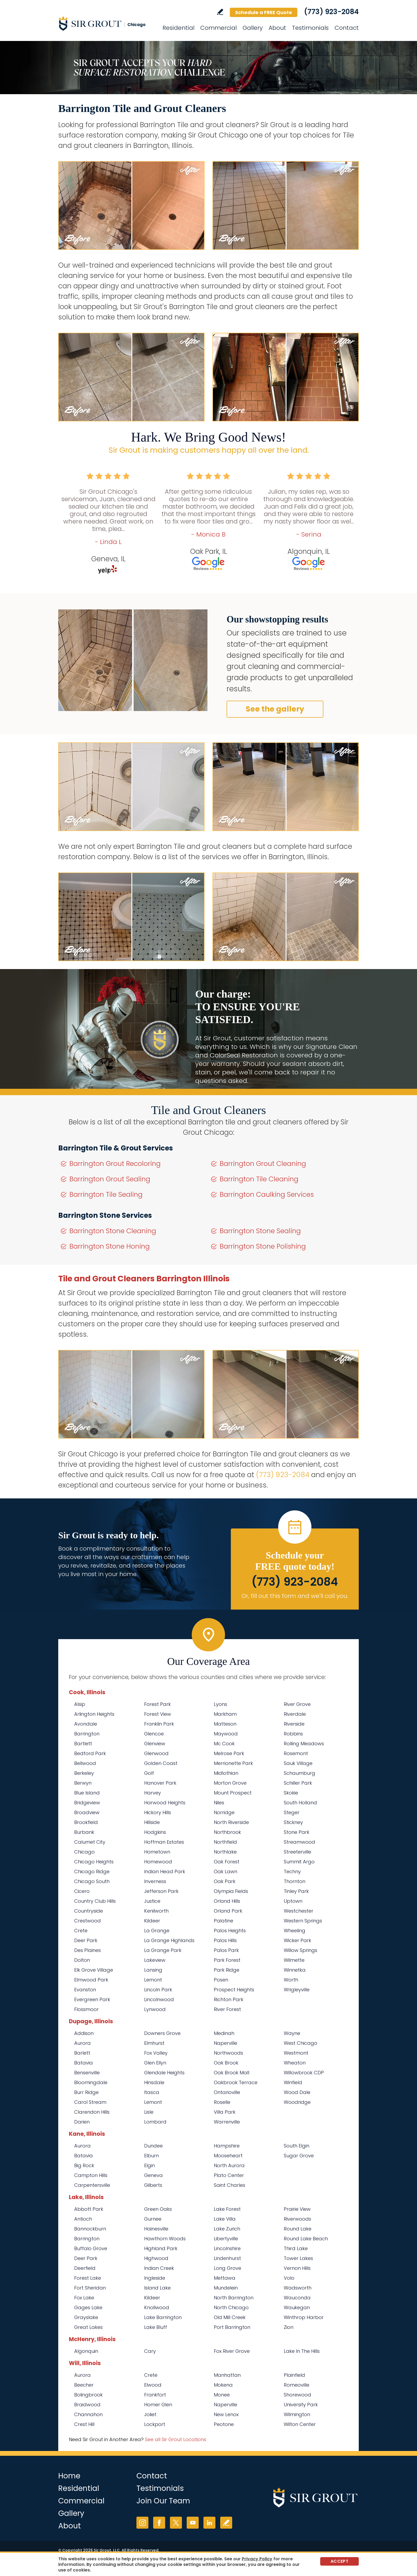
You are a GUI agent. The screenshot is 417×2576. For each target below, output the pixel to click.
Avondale (85, 1724)
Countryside (88, 1911)
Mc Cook (224, 1743)
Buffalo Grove (90, 2248)
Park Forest (227, 1960)
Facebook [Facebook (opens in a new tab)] (159, 2523)
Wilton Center (300, 2424)
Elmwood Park (91, 1979)
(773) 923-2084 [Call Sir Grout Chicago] (331, 11)
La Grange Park (162, 1950)
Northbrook (227, 1832)
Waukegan (297, 2307)
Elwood (152, 2385)
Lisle (148, 2112)
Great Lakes (88, 2327)
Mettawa (224, 2278)
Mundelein (226, 2287)
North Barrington (233, 2297)
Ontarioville (227, 2092)
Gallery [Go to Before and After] (253, 28)
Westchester (298, 1911)
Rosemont (296, 1753)
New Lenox (226, 2414)
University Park (301, 2404)
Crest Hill (84, 2424)
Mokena (223, 2385)
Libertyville (226, 2238)
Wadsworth (297, 2287)
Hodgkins (155, 1832)
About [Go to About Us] (277, 28)
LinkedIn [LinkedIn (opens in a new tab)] (209, 2523)
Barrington (86, 1733)
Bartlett (83, 1743)
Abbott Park (88, 2209)
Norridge (224, 1812)
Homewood (158, 1861)
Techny (292, 1871)
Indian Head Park (164, 1871)
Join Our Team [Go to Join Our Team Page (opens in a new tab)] (163, 2501)
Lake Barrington (163, 2317)
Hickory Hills (157, 1812)
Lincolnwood (159, 1999)
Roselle (222, 2102)
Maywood (226, 1733)
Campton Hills (90, 2175)
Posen (221, 1979)
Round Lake (297, 2228)
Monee (222, 2394)
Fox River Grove (232, 2351)
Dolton (82, 1960)
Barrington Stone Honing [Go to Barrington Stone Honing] (109, 1246)
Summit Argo (299, 1861)
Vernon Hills (297, 2268)
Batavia (83, 2062)
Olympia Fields (231, 1891)
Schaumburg (299, 1773)
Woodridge (297, 2102)
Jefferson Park (161, 1891)
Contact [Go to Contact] (347, 28)
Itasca (151, 2092)
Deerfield (84, 2268)
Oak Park (224, 1881)
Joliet (150, 2414)
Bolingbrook (88, 2394)
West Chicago (300, 2043)
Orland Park (228, 1911)
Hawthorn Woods (165, 2238)
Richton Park (228, 1999)
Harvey (152, 1792)
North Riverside (231, 1822)
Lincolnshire (227, 2248)
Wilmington (297, 2414)
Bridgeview (87, 1802)
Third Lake (296, 2248)
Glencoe (154, 1733)
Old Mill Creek (229, 2317)
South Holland (300, 1802)
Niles (219, 1802)
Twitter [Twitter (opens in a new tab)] (176, 2523)
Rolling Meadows (304, 1743)
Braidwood (87, 2404)
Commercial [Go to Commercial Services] (218, 28)
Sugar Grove (299, 2155)
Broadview (86, 1812)
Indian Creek (159, 2268)
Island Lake (157, 2287)
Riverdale (295, 1714)
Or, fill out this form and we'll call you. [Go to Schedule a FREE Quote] (294, 1596)
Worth (291, 1979)
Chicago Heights (94, 1861)
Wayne (292, 2033)
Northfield (225, 1842)
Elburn (151, 2155)
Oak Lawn (225, 1871)
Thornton (294, 1881)
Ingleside (154, 2278)
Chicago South (92, 1881)
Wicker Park (297, 1940)
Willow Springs (300, 1950)
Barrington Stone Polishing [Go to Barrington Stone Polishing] (263, 1246)
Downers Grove (162, 2033)
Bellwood (85, 1763)
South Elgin (296, 2145)
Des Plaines (87, 1950)
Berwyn (82, 1783)
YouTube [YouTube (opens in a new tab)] (193, 2523)
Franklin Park (159, 1724)
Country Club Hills (95, 1901)
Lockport (154, 2424)
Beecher (84, 2385)
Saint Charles (229, 2185)
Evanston (85, 1989)
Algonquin (86, 2351)
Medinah (224, 2033)
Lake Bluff (155, 2327)
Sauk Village (298, 1763)
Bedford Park (90, 1753)
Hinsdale (154, 2082)
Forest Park (157, 1704)
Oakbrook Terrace (235, 2082)
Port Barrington (232, 2327)
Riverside (294, 1724)
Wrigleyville (297, 1989)
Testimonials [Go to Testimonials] (310, 28)
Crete (80, 1930)
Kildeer (152, 1920)
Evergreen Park (92, 1999)
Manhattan (227, 2375)
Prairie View (297, 2209)
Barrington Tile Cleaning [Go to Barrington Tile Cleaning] (259, 1179)
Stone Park (296, 1832)
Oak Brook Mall (231, 2072)
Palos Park (226, 1950)
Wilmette (294, 1960)
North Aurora (229, 2165)
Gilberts (153, 2185)
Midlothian (226, 1773)
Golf (149, 1773)
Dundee (153, 2145)
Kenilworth (156, 1911)
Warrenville (227, 2121)
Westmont (296, 2053)
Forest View (157, 1714)
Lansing (153, 1970)
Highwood (156, 2258)
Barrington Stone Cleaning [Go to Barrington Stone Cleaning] (112, 1231)
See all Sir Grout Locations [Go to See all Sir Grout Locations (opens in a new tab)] (175, 2439)
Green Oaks (158, 2209)
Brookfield (86, 1822)
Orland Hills (227, 1901)
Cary (150, 2351)
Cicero (82, 1891)
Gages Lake (88, 2307)
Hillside (152, 1822)
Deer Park (85, 1940)
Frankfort (155, 2394)
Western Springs (303, 1920)
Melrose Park (229, 1753)
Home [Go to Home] (69, 2476)
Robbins (293, 1733)
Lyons (220, 1704)
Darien (82, 2121)
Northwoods (228, 2053)
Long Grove (227, 2268)
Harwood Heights (164, 1802)
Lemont (153, 1979)
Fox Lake (84, 2297)
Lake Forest (227, 2209)
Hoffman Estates (164, 1842)
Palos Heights (230, 1930)
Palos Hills (225, 1940)
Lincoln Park (158, 1989)
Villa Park (224, 2112)
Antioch (83, 2219)
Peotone (224, 2424)
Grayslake (86, 2317)
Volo (289, 2278)
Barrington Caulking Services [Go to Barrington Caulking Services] (267, 1194)
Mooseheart (228, 2155)
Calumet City (89, 1842)
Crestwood (87, 1920)
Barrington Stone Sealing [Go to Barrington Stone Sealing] (260, 1231)
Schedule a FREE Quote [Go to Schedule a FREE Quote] (263, 12)
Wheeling (294, 1930)
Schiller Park (298, 1783)
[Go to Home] (106, 23)
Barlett (82, 2053)
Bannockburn (90, 2228)
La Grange (156, 1930)
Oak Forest (226, 1861)
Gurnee (152, 2219)
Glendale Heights (164, 2072)
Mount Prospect (233, 1792)
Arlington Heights (94, 1714)
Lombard (155, 2121)
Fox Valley (156, 2053)
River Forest (227, 2009)
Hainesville (156, 2228)
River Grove (297, 1704)
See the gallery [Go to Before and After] (275, 709)
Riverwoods (297, 2219)
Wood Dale (297, 2092)
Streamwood (299, 1842)
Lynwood (155, 2009)
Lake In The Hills (302, 2351)
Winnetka (295, 1970)
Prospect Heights (234, 1989)
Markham (225, 1714)
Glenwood (156, 1753)
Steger (291, 1812)
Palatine (223, 1920)
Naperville (225, 2043)
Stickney (293, 1822)
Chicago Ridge (92, 1871)
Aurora (82, 2043)
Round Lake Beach (306, 2238)
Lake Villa (225, 2219)
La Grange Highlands (169, 1940)
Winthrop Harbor (304, 2317)
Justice (152, 1901)
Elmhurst (154, 2043)
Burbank (84, 1832)
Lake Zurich (227, 2228)
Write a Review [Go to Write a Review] (220, 12)
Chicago (84, 1851)
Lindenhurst (227, 2258)
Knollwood (156, 2307)
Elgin (149, 2165)
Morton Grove (230, 1783)
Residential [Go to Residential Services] (178, 28)
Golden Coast (160, 1763)
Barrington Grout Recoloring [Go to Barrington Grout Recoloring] (115, 1163)
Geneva (153, 2175)
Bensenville (87, 2072)
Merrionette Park (233, 1763)
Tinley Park (296, 1891)
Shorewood (297, 2394)
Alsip (79, 1704)
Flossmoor (86, 2009)
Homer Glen (158, 2404)
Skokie (291, 1792)
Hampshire (227, 2145)
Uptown (293, 1901)
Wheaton (295, 2062)
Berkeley (84, 1773)
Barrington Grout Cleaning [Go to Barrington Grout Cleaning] (263, 1163)
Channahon (88, 2414)
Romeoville (296, 2385)
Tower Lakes (298, 2258)
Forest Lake (87, 2278)
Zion (288, 2327)
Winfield (293, 2082)
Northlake (225, 1851)
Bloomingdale (90, 2082)
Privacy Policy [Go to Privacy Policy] (257, 2559)
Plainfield (294, 2375)
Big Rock (84, 2165)
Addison (84, 2033)
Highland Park (160, 2248)
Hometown (157, 1851)
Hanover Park (160, 1783)
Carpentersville (92, 2185)
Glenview (154, 1743)
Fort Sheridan (90, 2287)
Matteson (225, 1724)
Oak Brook (226, 2062)
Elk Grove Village (93, 1970)
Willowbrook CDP (304, 2072)
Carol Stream (90, 2102)
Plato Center (229, 2175)
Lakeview (154, 1960)
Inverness (155, 1881)
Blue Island (87, 1792)
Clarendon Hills (92, 2112)
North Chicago (231, 2307)
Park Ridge (226, 1970)
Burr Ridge (86, 2092)
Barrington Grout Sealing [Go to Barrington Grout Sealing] (109, 1179)
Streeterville (297, 1851)
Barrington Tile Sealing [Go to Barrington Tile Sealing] (106, 1194)
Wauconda (297, 2297)
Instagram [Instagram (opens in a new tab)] (142, 2523)
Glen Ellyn (155, 2062)
